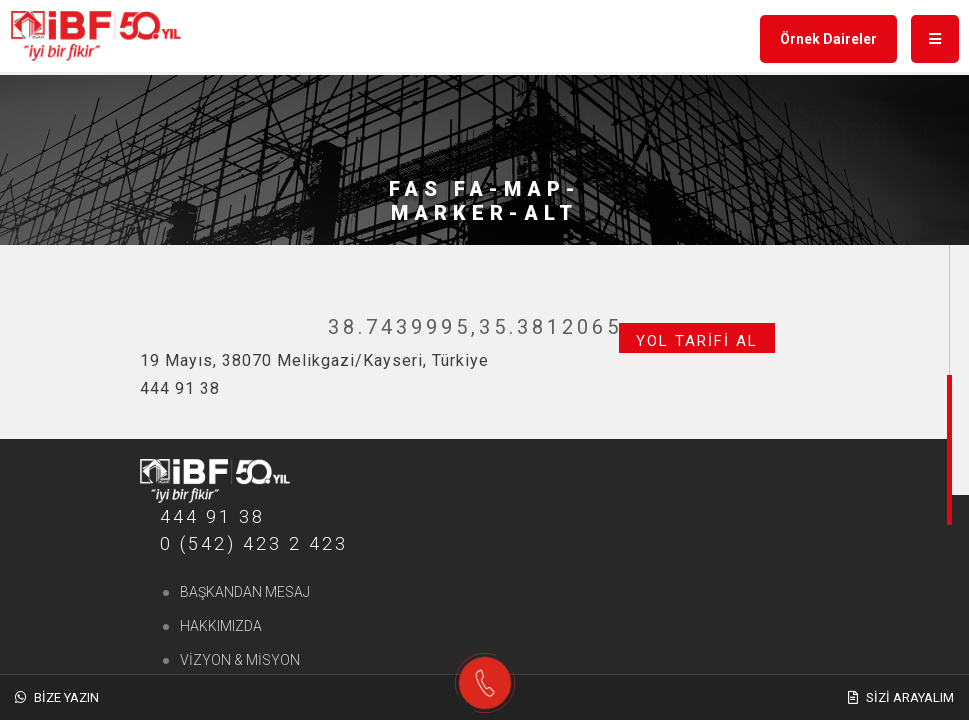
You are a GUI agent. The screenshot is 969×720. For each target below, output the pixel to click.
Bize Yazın (57, 697)
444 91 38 (212, 516)
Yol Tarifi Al (697, 341)
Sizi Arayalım (901, 697)
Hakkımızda (221, 626)
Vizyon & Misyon (240, 660)
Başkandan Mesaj (245, 592)
